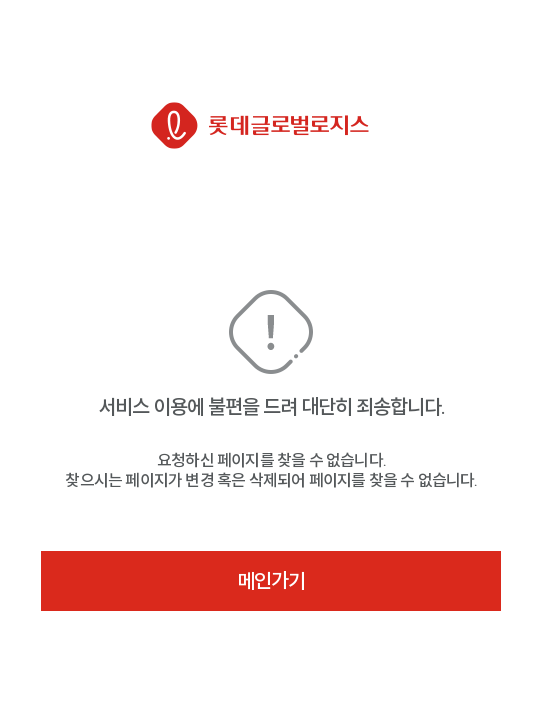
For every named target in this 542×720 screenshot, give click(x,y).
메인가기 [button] (271, 581)
